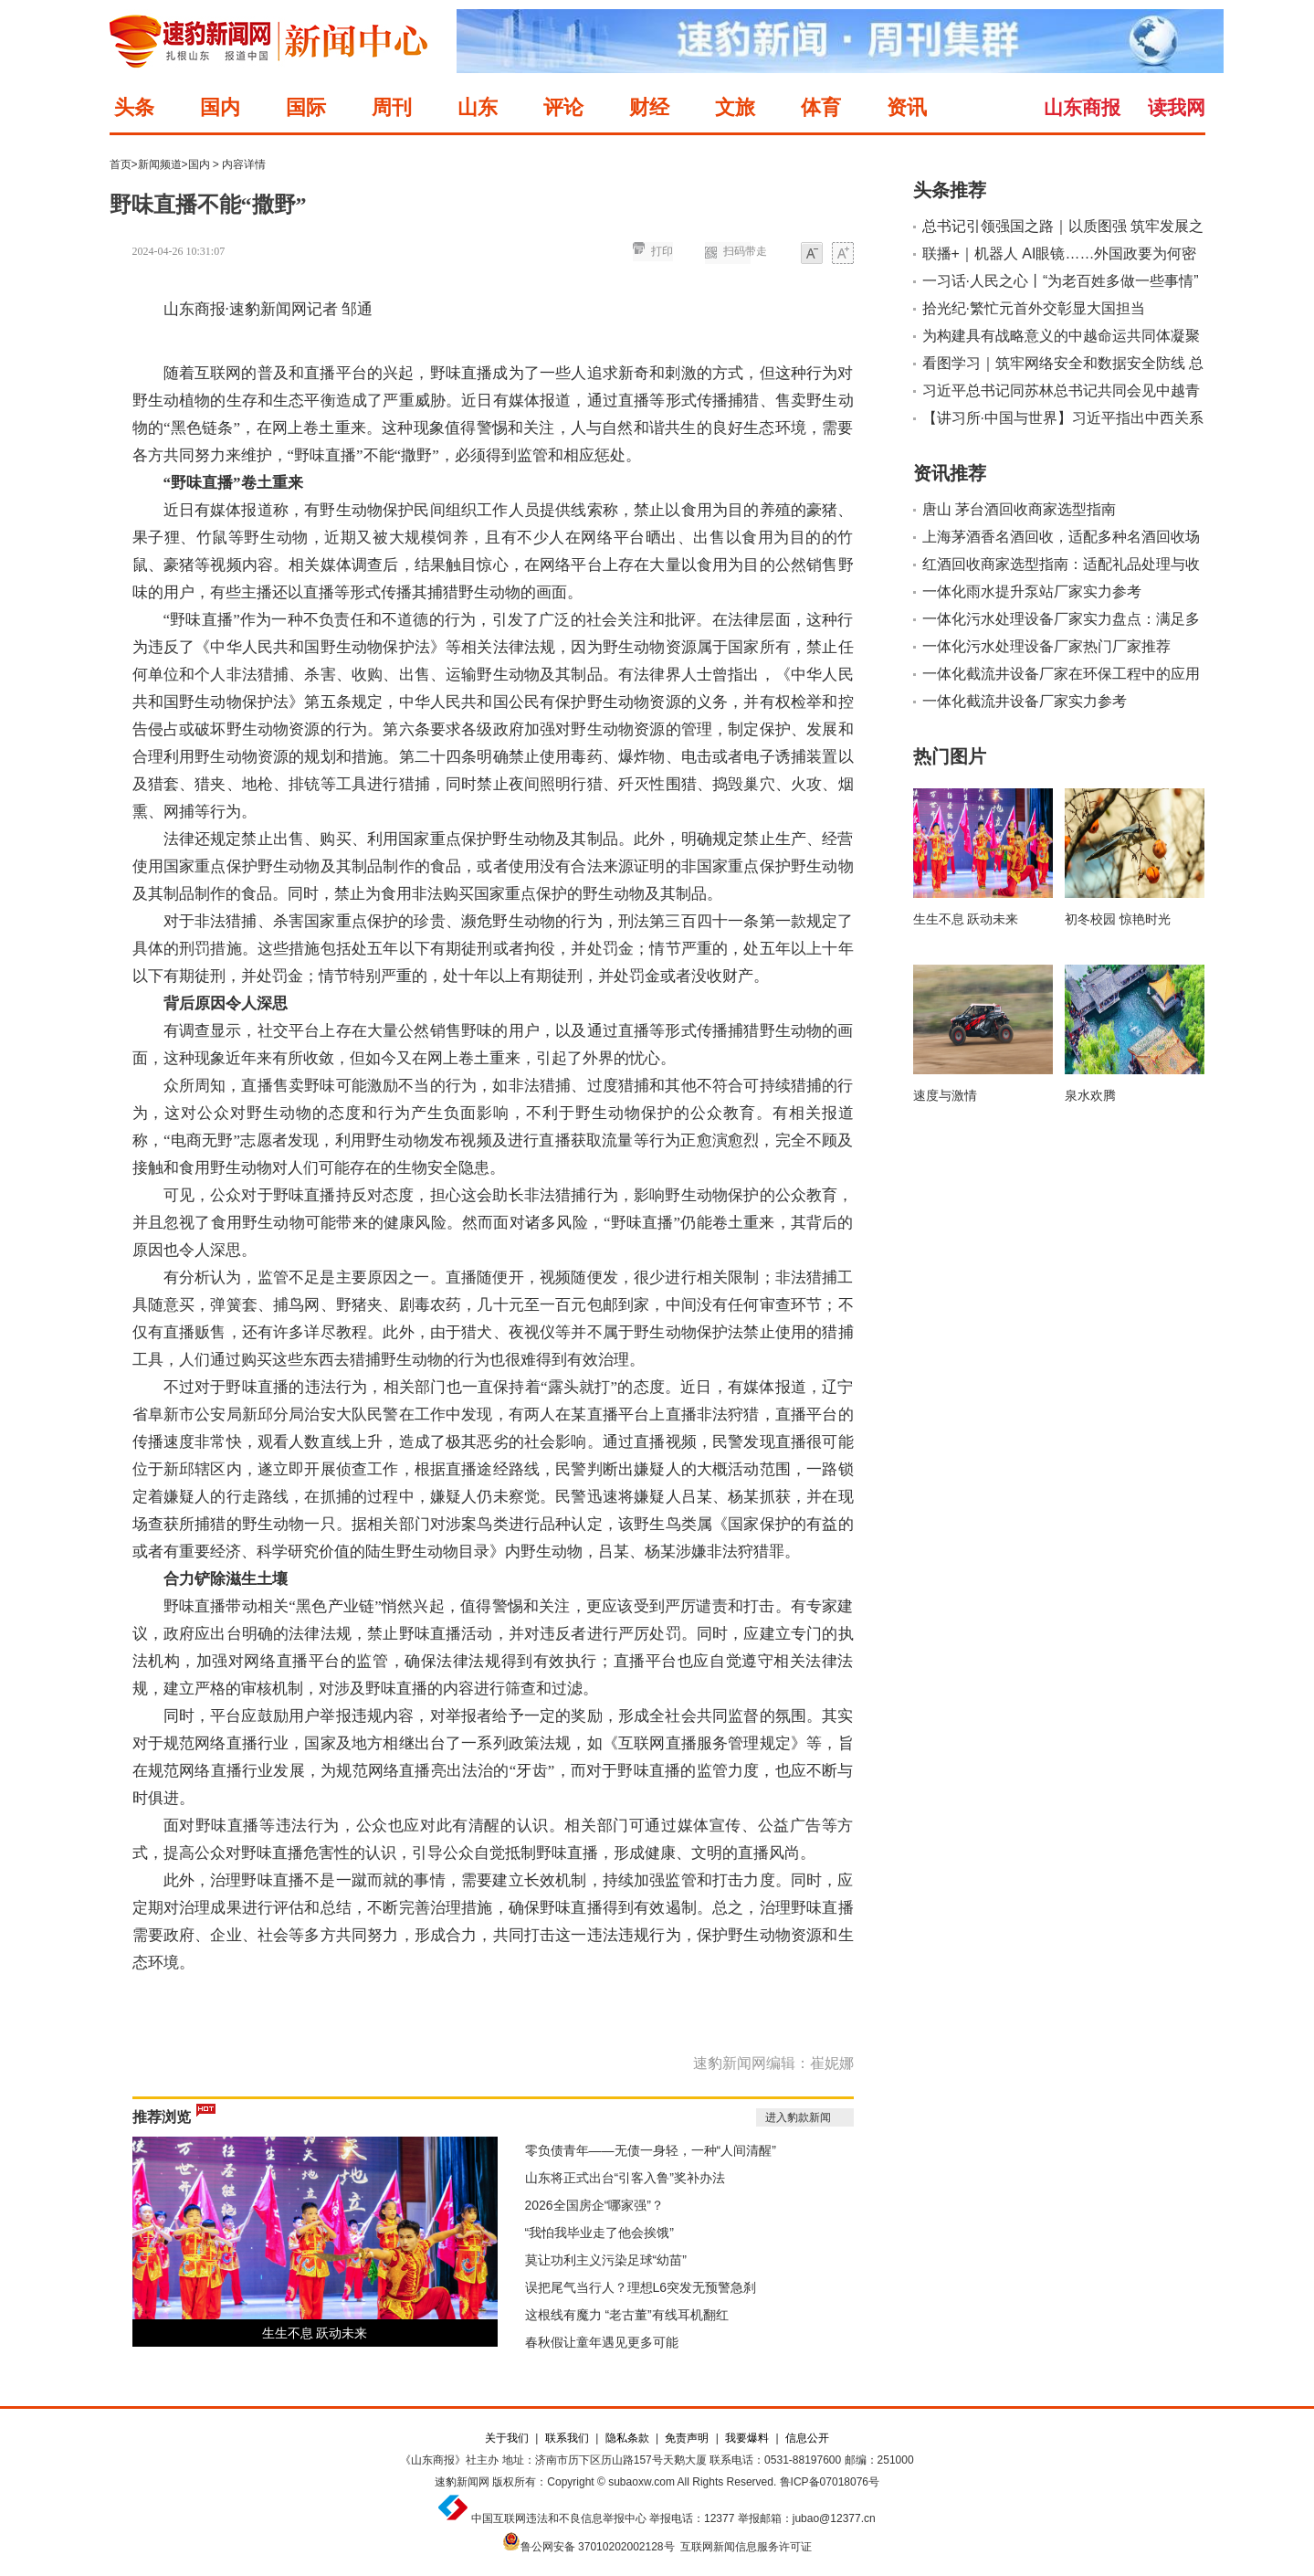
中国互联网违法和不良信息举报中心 (558, 2518)
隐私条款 (627, 2438)
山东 (477, 107)
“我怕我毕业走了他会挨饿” (599, 2232)
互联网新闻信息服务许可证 (746, 2546)
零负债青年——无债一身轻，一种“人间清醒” (650, 2150)
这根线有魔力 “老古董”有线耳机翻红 (627, 2314)
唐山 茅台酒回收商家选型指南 (1019, 509)
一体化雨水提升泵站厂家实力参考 (1031, 591)
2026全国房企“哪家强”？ (594, 2205)
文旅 (735, 107)
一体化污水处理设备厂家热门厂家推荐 (1046, 646)
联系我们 (567, 2438)
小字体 (812, 254)
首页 (120, 164)
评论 (563, 107)
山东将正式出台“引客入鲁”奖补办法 (625, 2177)
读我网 (1176, 107)
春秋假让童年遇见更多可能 (601, 2342)
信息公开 (807, 2438)
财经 (649, 107)
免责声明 (687, 2438)
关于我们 (507, 2438)
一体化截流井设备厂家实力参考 (1024, 701)
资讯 (907, 107)
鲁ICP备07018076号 (829, 2482)
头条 (134, 107)
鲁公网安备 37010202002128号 (597, 2546)
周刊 (392, 107)
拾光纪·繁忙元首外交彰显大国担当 (1033, 308)
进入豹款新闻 (798, 2117)
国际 (306, 107)
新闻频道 (160, 164)
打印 (662, 251)
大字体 (843, 254)
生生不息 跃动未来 (315, 2333)
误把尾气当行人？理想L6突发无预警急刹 (641, 2287)
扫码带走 (745, 251)
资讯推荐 (949, 473)
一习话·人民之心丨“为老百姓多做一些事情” (1060, 281)
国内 (220, 107)
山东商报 (1082, 107)
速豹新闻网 (462, 2482)
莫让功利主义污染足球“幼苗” (606, 2260)
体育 (821, 107)
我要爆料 (747, 2438)
